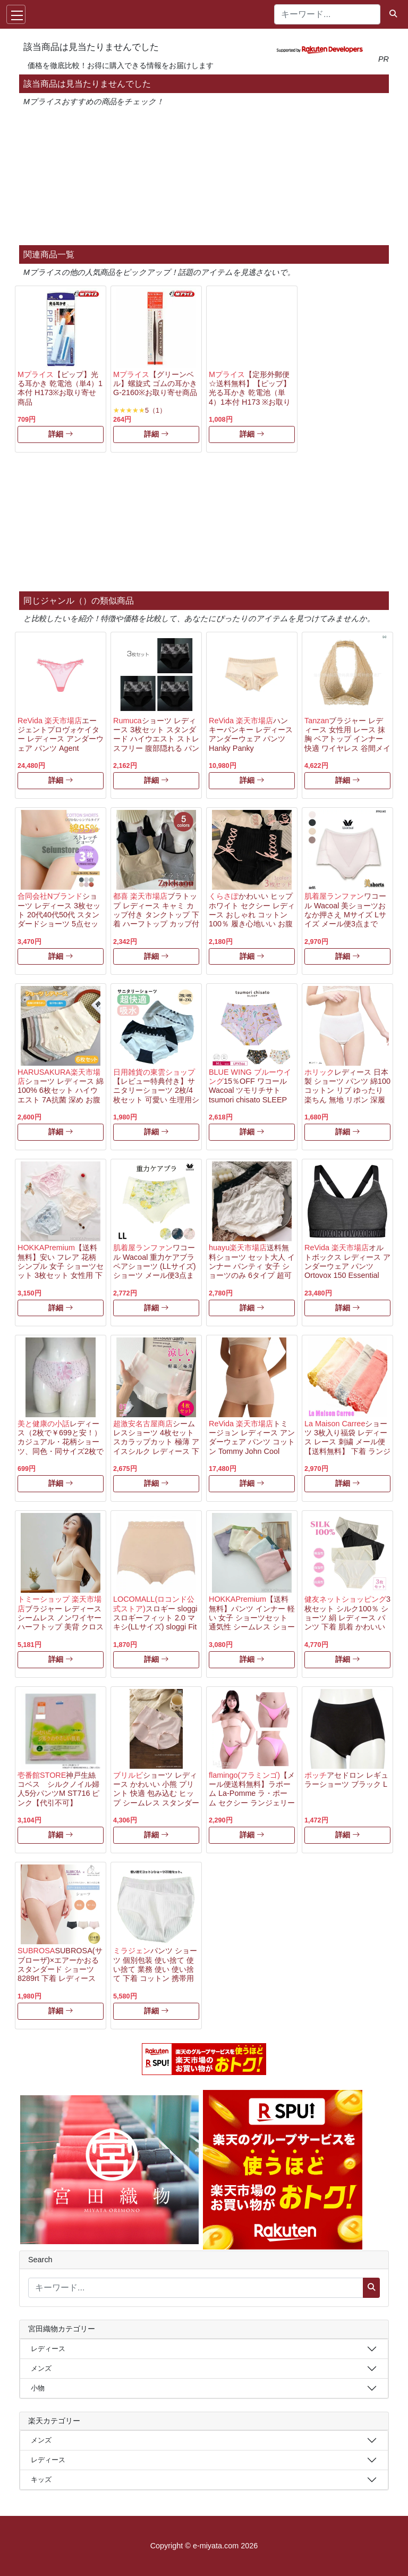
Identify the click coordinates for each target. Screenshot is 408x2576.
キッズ (41, 2479)
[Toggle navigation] (16, 14)
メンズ (41, 2368)
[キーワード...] (327, 14)
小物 (38, 2388)
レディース (48, 2349)
